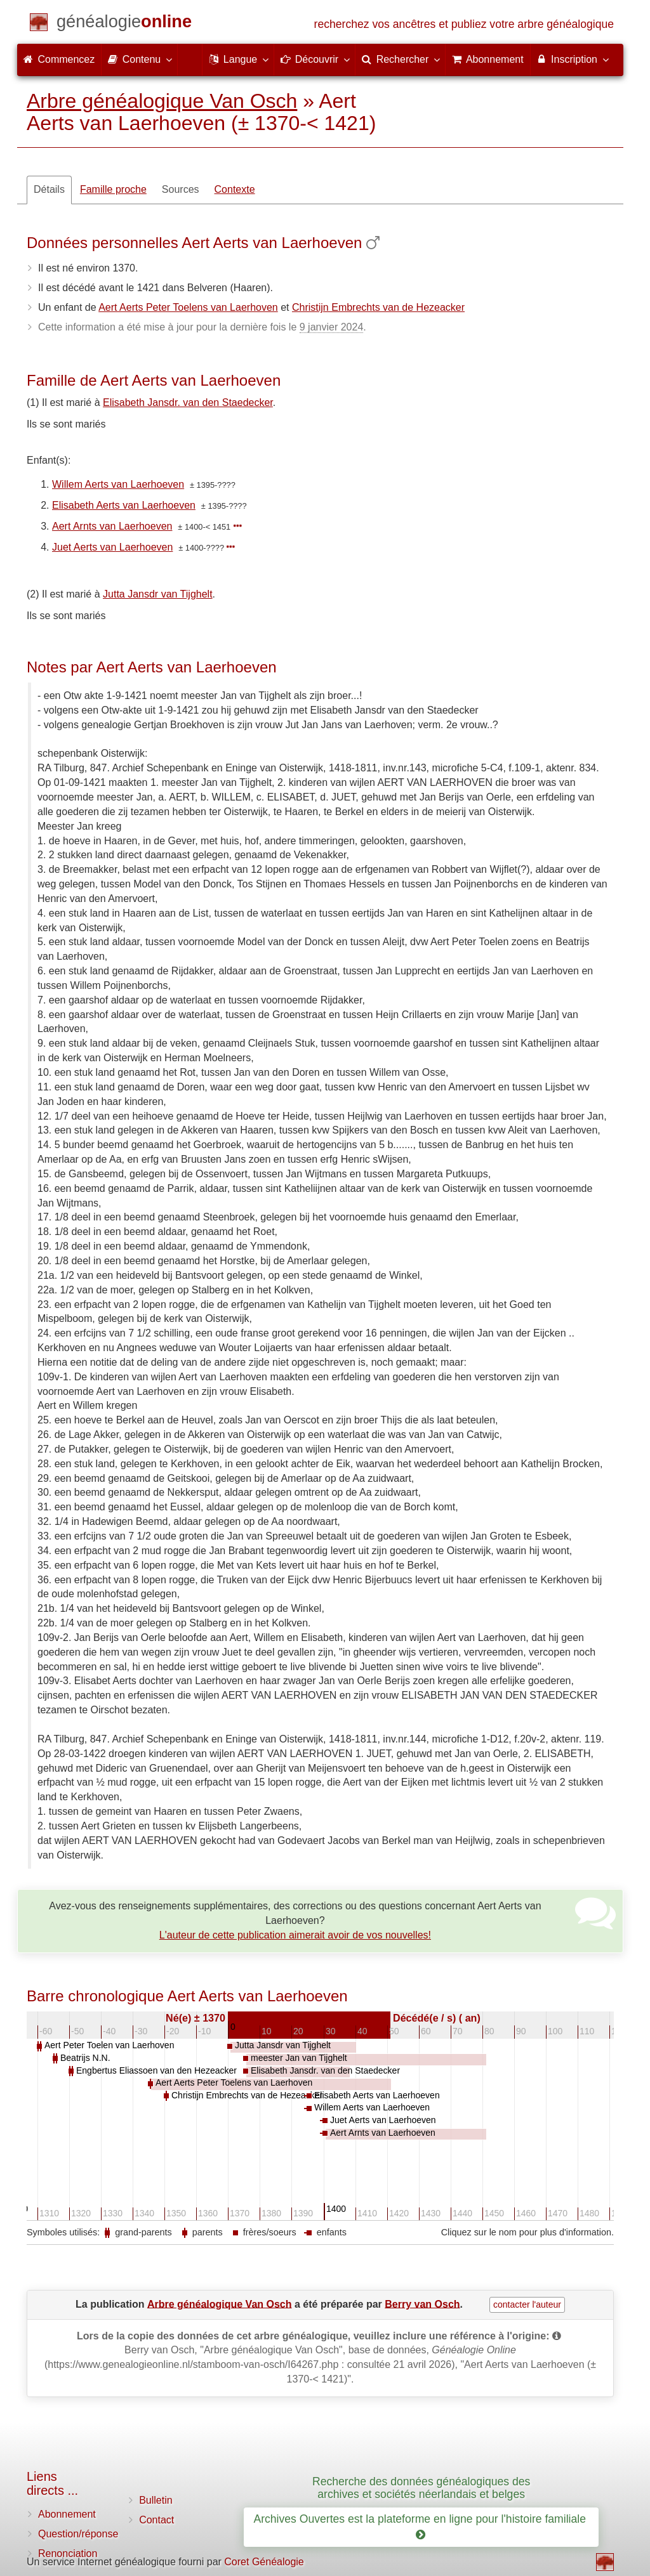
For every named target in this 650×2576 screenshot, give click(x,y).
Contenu (139, 59)
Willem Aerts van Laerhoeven (118, 484)
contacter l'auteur (527, 2304)
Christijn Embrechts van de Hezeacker (378, 307)
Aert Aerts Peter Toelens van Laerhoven (188, 307)
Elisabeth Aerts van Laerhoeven (124, 505)
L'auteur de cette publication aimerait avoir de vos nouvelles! (295, 1935)
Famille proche (113, 189)
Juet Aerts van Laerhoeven (112, 547)
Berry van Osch (422, 2303)
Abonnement (67, 2514)
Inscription (572, 59)
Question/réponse (78, 2533)
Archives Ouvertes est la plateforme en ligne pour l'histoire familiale (420, 2527)
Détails (49, 189)
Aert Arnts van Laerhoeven (112, 526)
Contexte (235, 189)
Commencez (59, 59)
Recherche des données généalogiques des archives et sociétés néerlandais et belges (421, 2487)
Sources (180, 189)
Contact (156, 2519)
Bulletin (155, 2500)
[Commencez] (124, 23)
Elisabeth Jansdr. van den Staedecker (188, 402)
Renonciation (67, 2553)
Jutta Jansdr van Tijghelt (158, 594)
